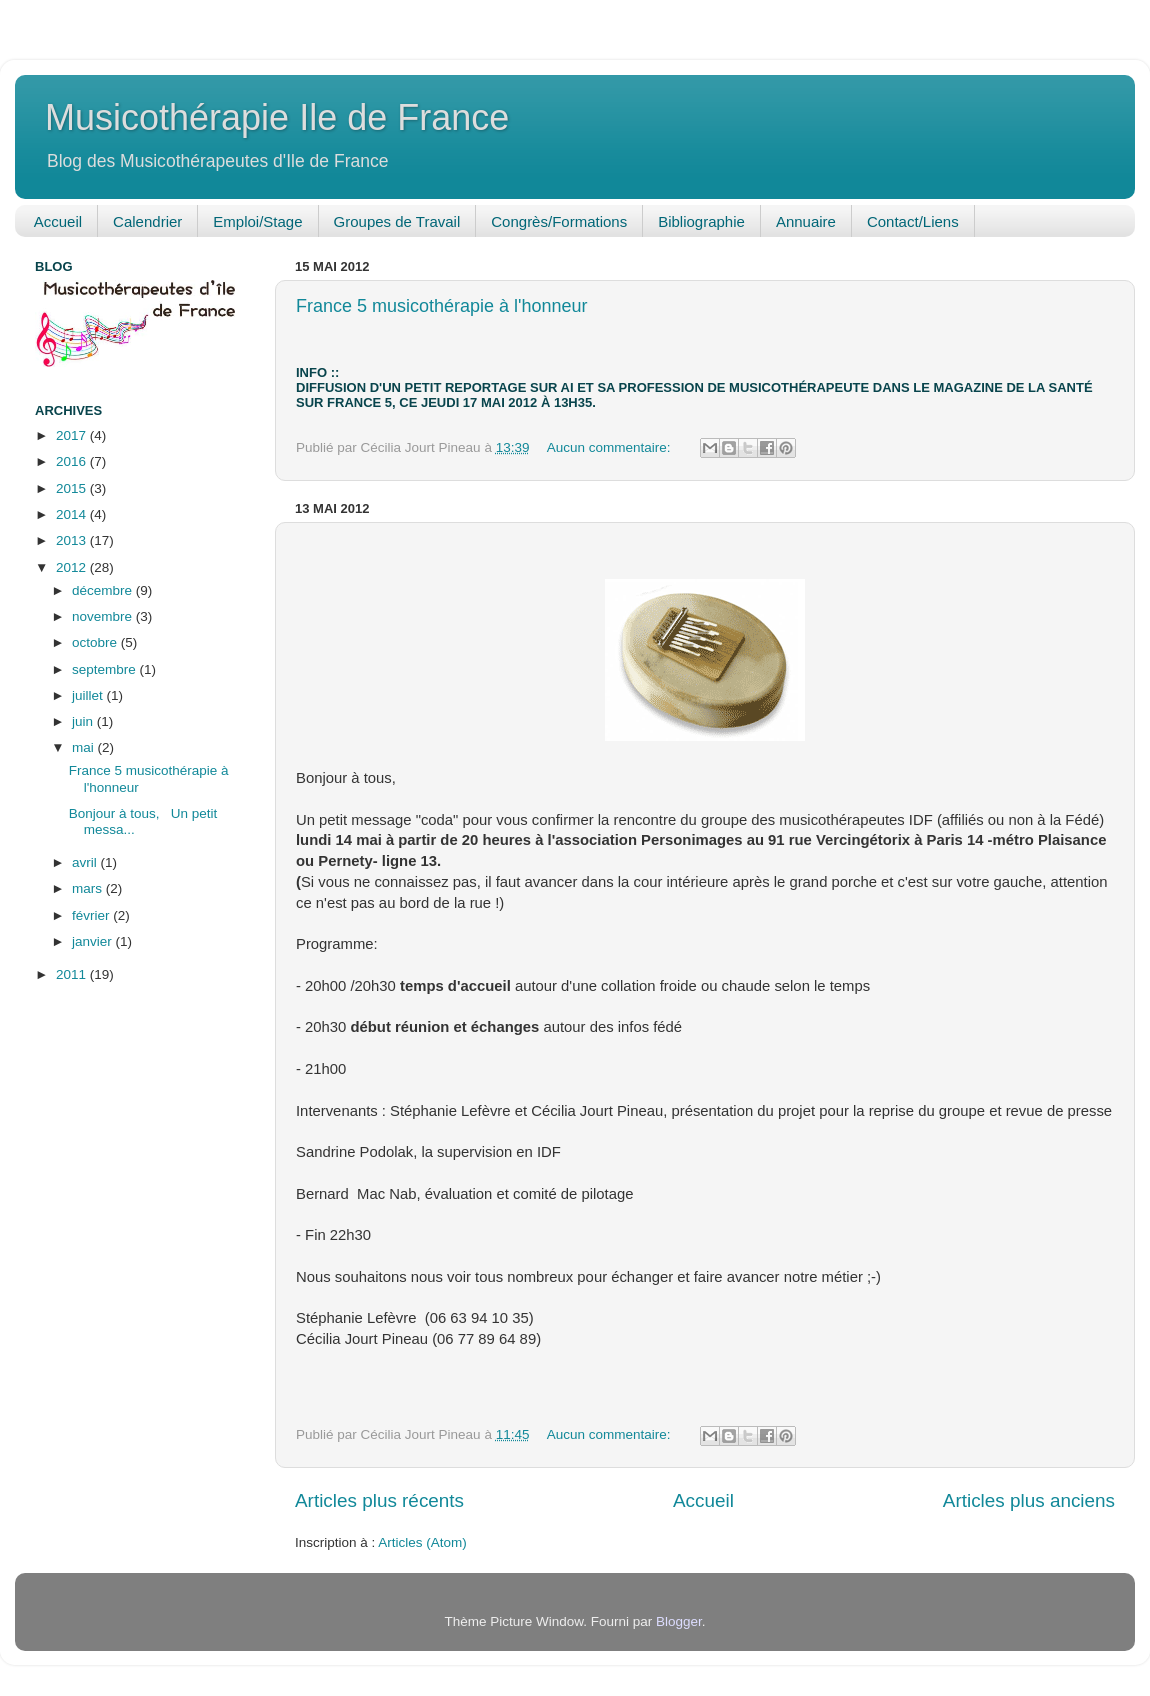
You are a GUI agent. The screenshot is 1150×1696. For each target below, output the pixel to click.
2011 (73, 974)
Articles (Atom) (422, 1542)
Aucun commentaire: (611, 447)
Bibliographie (701, 221)
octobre (96, 642)
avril (86, 862)
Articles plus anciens (1029, 1500)
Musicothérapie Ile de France (277, 117)
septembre (106, 669)
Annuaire (806, 221)
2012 (73, 567)
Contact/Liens (913, 221)
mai (85, 747)
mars (89, 888)
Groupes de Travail (397, 221)
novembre (104, 616)
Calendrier (147, 221)
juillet (89, 695)
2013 (73, 540)
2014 (73, 514)
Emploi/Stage (257, 221)
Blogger (679, 1621)
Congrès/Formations (559, 221)
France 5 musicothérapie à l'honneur (442, 306)
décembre (104, 590)
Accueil (58, 221)
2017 (73, 435)
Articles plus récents (379, 1500)
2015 (73, 488)
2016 (73, 461)
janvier (94, 941)
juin (84, 721)
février (92, 915)
